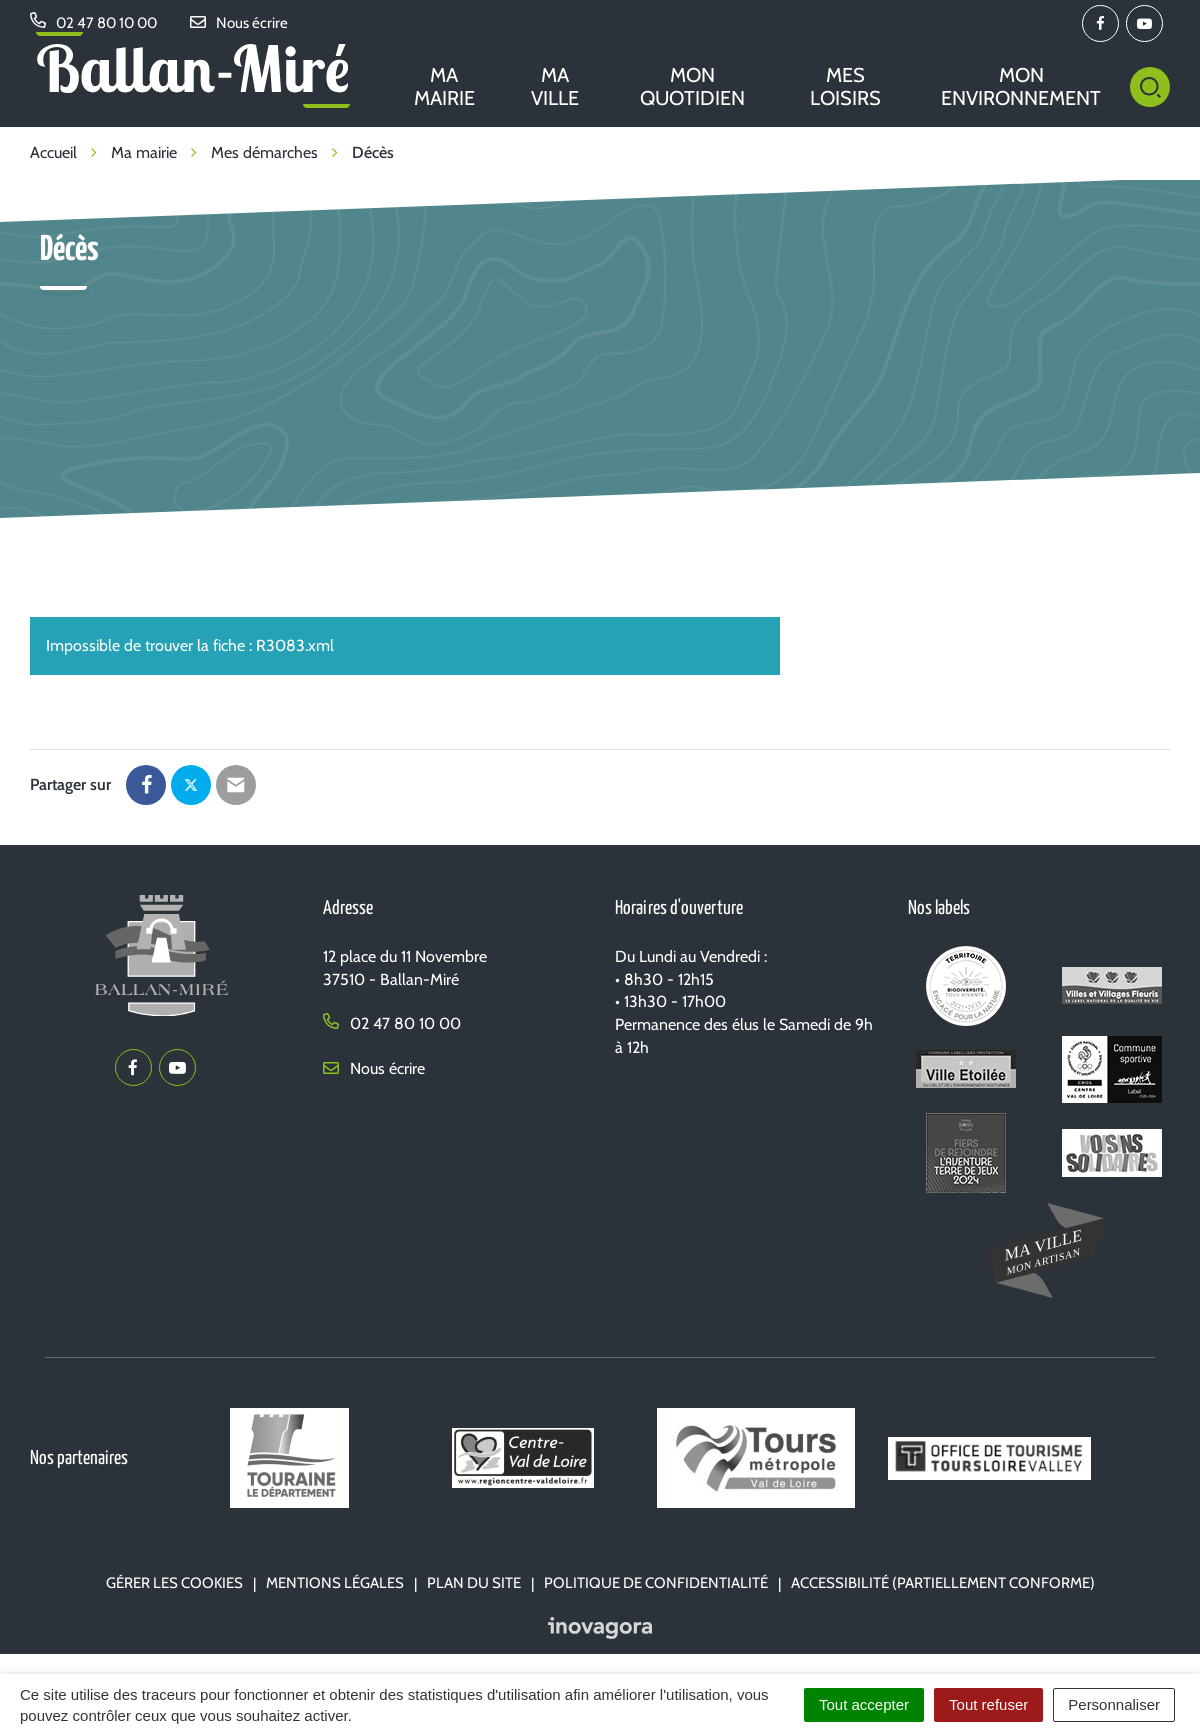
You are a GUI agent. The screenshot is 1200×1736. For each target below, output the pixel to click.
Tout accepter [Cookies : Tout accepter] (864, 1704)
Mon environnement (1021, 86)
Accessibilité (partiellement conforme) (943, 1583)
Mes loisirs (845, 86)
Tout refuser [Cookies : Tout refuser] (988, 1704)
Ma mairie (444, 86)
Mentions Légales (335, 1583)
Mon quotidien (692, 86)
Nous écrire (374, 1068)
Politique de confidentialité (656, 1583)
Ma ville (555, 86)
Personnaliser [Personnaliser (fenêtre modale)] (1114, 1704)
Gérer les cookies (174, 1583)
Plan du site (474, 1583)
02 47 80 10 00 (392, 1023)
